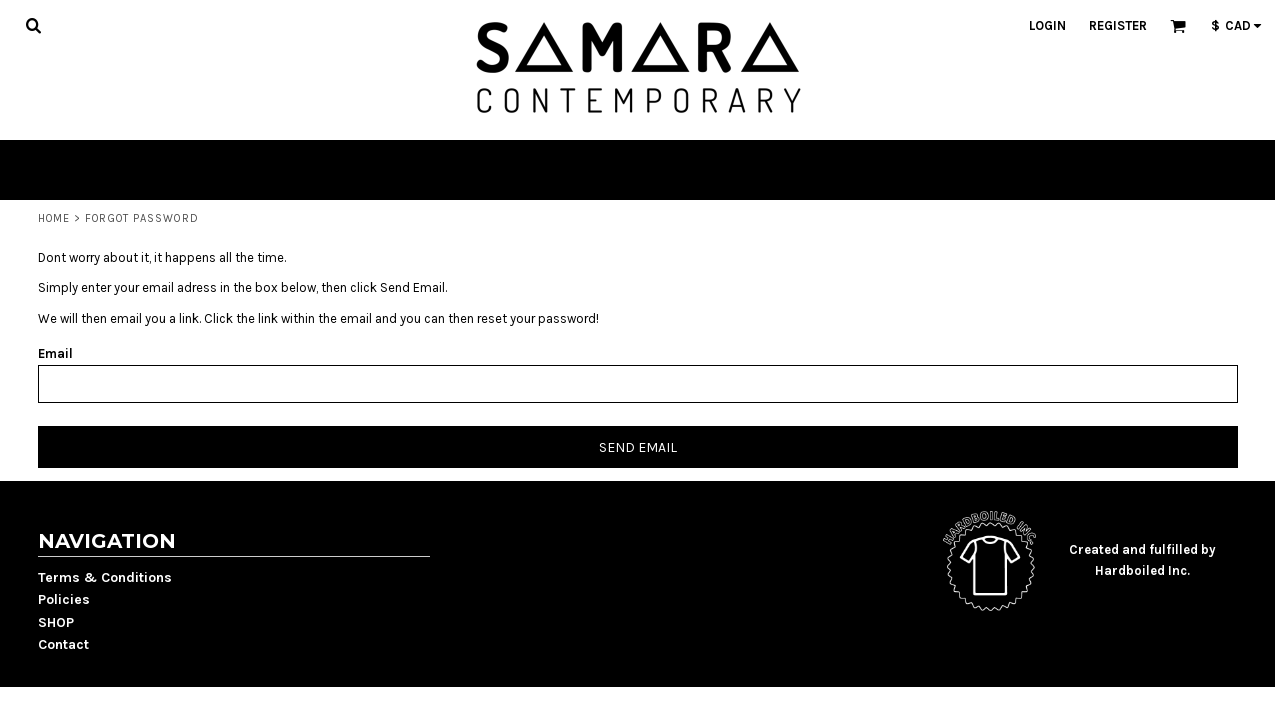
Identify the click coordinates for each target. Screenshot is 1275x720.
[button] (33, 25)
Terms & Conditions (105, 577)
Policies (64, 599)
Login (1047, 25)
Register (1118, 25)
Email (55, 353)
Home (54, 218)
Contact (63, 644)
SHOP (56, 622)
